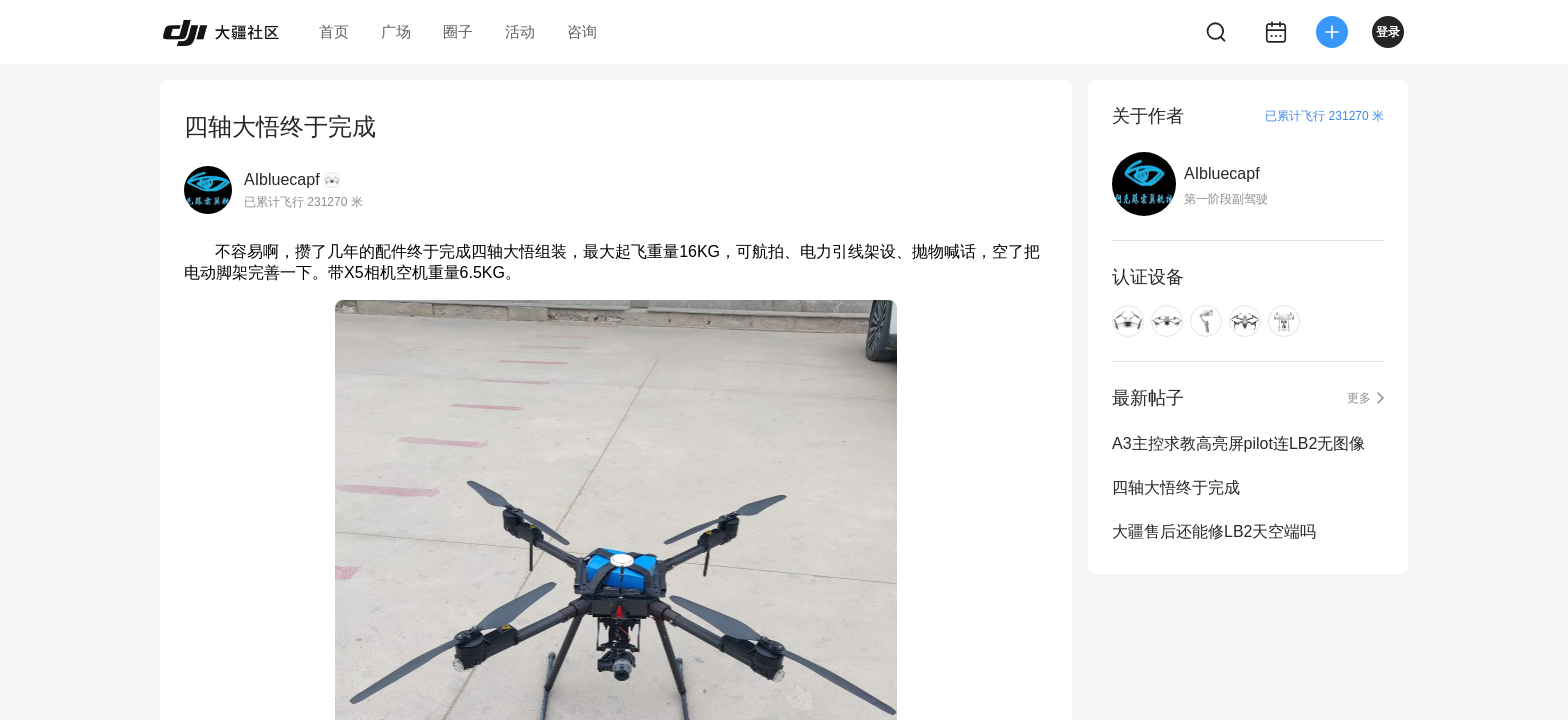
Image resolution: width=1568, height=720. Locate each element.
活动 (520, 31)
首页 (334, 31)
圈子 (458, 31)
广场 (396, 31)
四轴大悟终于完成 (1176, 487)
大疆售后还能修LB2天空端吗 (1214, 531)
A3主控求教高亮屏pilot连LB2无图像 (1238, 443)
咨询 (582, 31)
